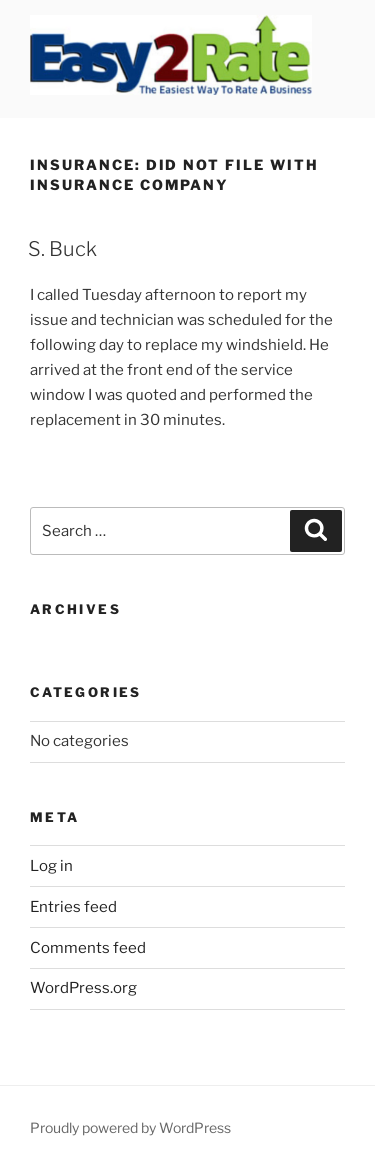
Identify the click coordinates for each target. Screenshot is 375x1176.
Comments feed (88, 948)
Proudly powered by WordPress (130, 1127)
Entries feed (73, 907)
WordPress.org (83, 988)
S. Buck (62, 249)
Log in (51, 866)
